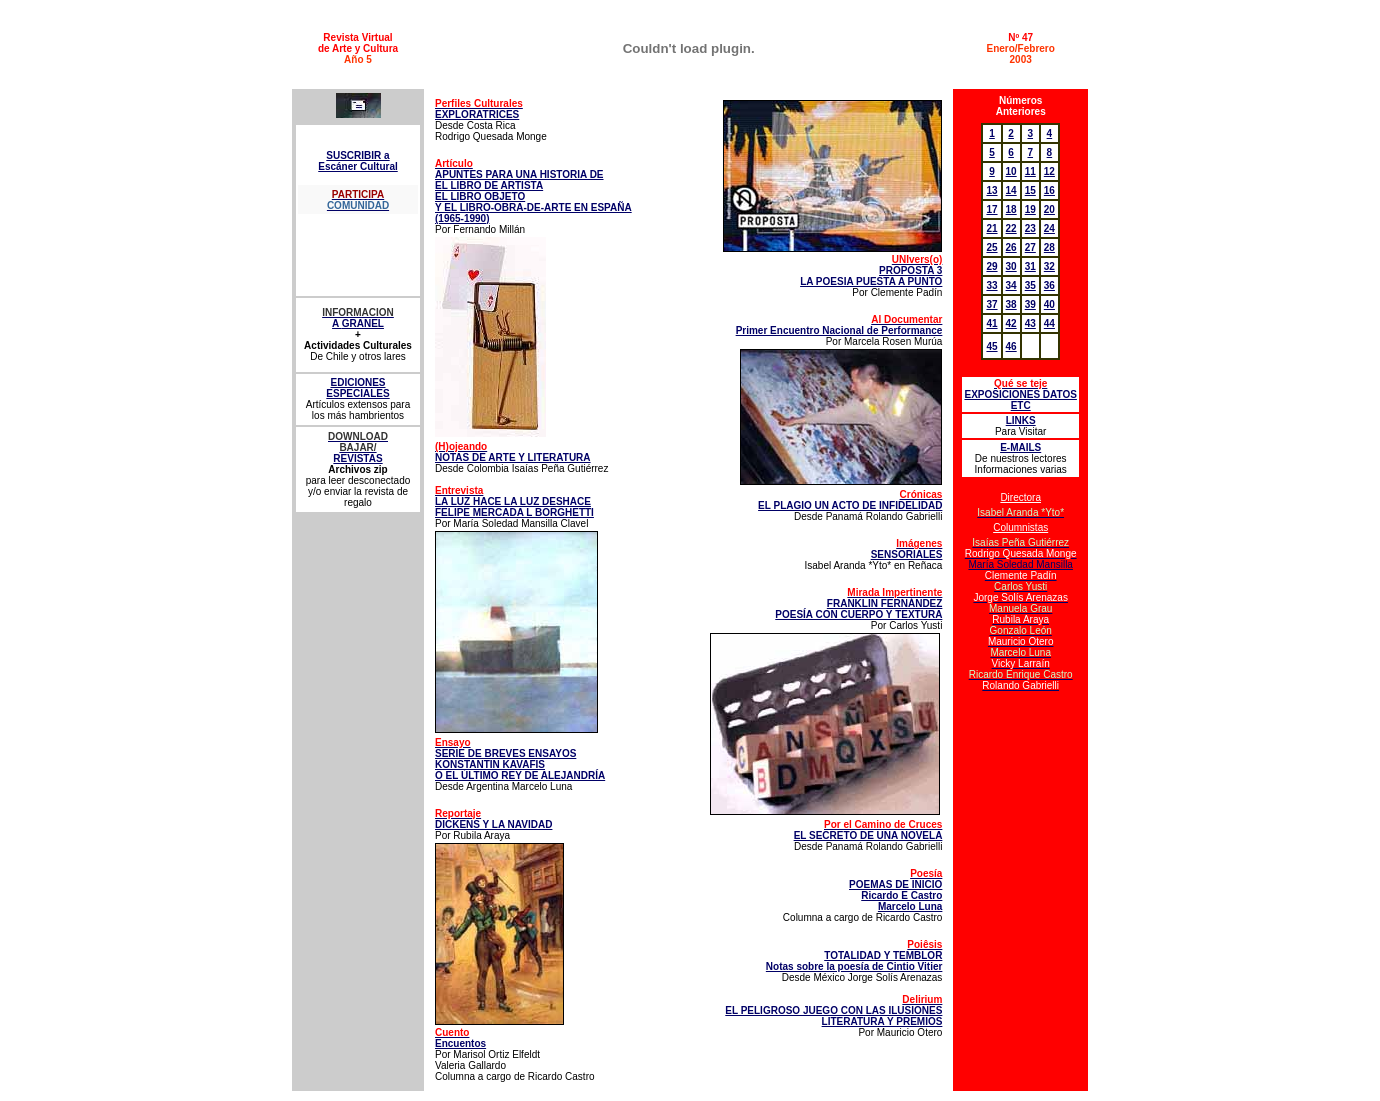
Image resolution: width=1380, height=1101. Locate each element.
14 (1011, 190)
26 (1011, 247)
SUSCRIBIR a (357, 155)
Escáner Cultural (357, 166)
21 (991, 228)
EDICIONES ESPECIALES (357, 388)
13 (991, 190)
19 (1030, 209)
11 (1030, 171)
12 (1049, 171)
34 (1011, 285)
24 (1049, 228)
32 (1049, 266)
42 (1011, 323)
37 (991, 304)
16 (1049, 190)
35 (1030, 285)
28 (1049, 247)
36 (1049, 285)
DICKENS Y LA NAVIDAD (493, 824)
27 (1030, 247)
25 (991, 247)
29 (991, 266)
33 (991, 285)
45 (991, 346)
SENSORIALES (907, 549)
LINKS (1021, 420)
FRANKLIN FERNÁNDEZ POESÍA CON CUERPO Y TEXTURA (858, 603)
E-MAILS (1020, 447)
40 (1049, 304)
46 (1011, 346)
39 (1030, 304)
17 (991, 209)
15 (1030, 190)
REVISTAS (357, 458)
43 (1030, 323)
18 (1011, 209)
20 (1049, 209)
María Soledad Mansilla (1020, 564)
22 (1011, 228)
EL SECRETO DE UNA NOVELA (868, 830)
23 (1030, 228)
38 (1011, 304)
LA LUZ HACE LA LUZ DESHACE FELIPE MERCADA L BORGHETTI (514, 501)
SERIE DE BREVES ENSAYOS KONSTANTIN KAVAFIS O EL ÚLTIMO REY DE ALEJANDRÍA (520, 759)
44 (1049, 323)
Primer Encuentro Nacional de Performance (839, 325)
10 (1011, 171)
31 (1030, 266)
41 (991, 323)
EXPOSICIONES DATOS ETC (1020, 394)
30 (1011, 266)
